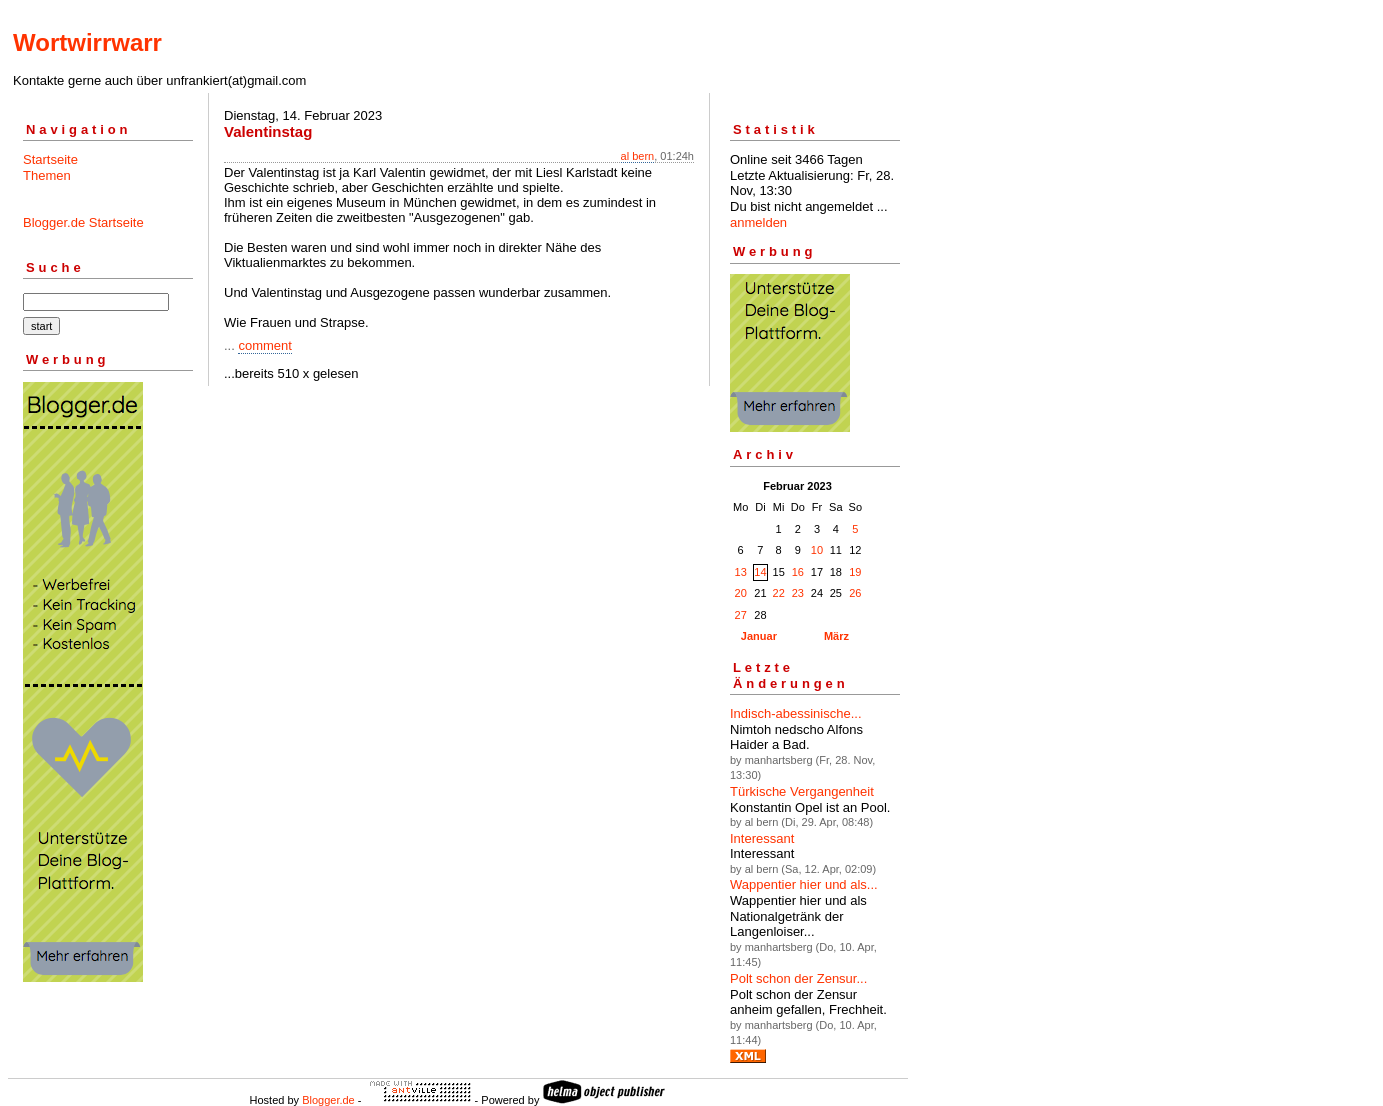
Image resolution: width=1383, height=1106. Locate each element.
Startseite (50, 159)
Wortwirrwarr (87, 42)
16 (798, 572)
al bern (638, 156)
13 (741, 572)
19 (855, 572)
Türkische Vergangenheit (802, 791)
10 (817, 550)
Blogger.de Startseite (83, 222)
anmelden (758, 222)
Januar (759, 636)
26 (855, 593)
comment (264, 345)
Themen (47, 175)
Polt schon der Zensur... (798, 978)
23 (798, 593)
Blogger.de (328, 1100)
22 (779, 593)
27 (741, 615)
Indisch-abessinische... (796, 713)
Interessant (762, 838)
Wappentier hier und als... (804, 884)
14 (760, 572)
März (836, 636)
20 (741, 593)
